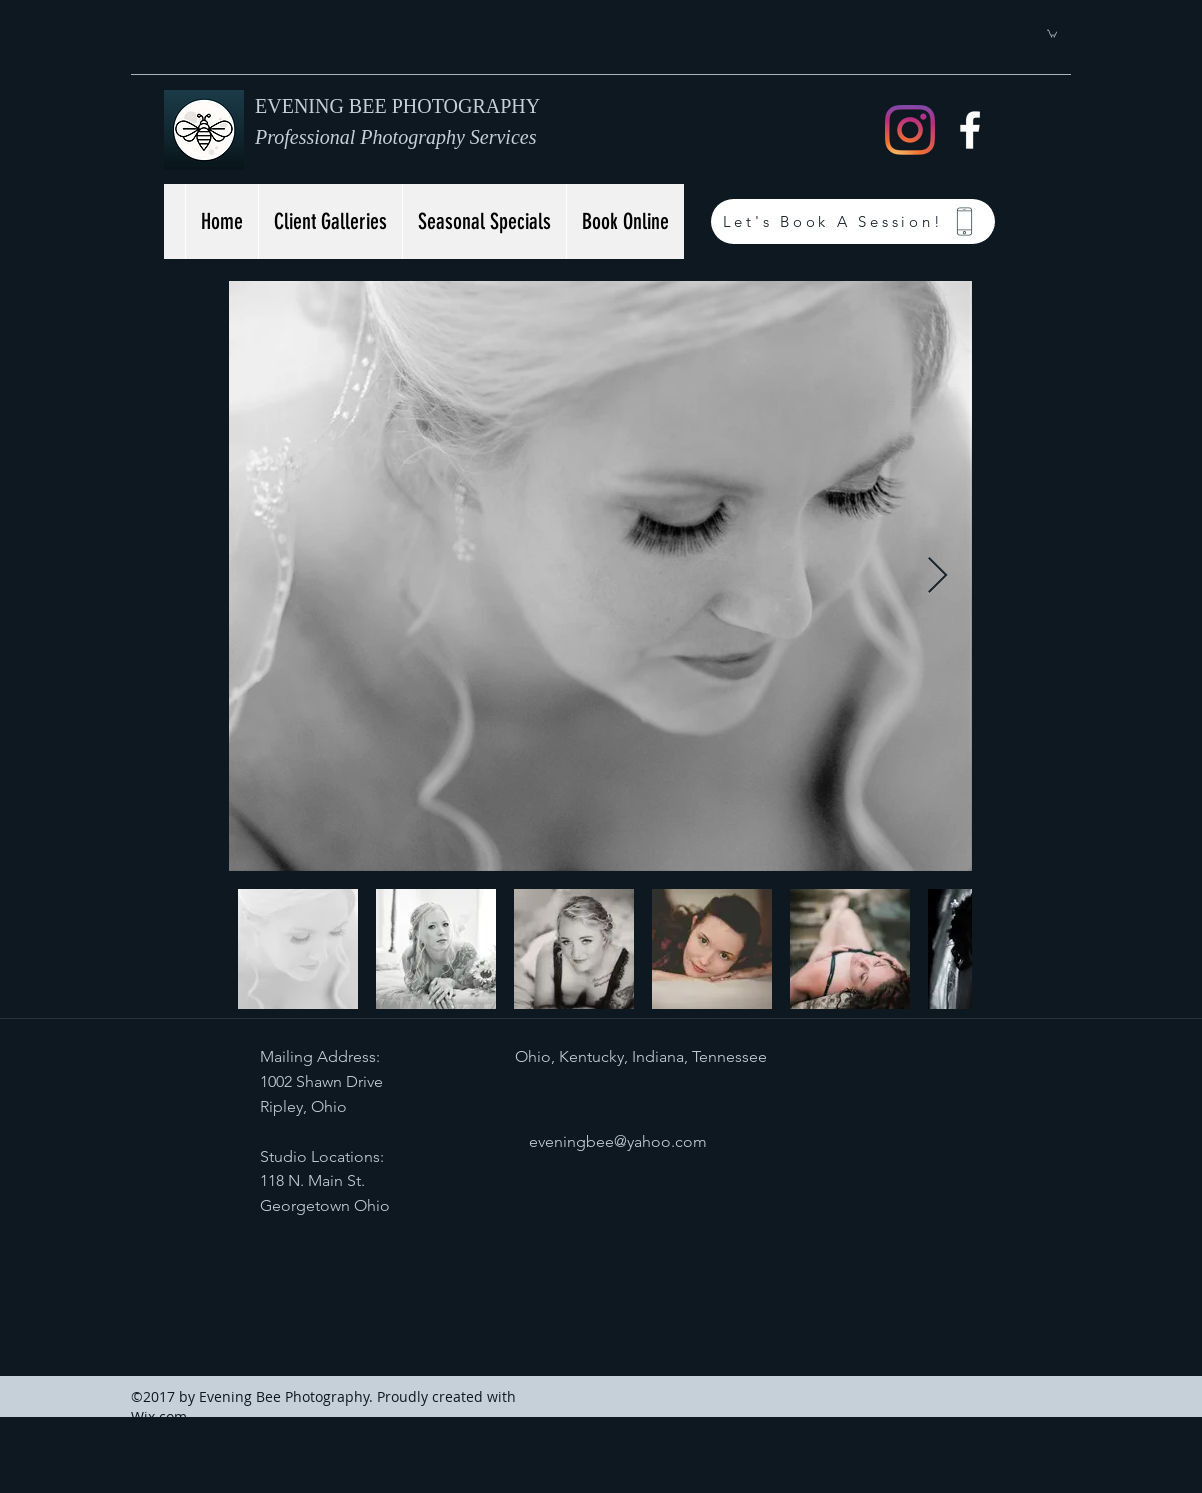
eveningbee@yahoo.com (618, 1141)
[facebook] (970, 130)
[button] (1052, 33)
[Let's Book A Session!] (853, 221)
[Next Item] (937, 576)
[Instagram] (910, 130)
